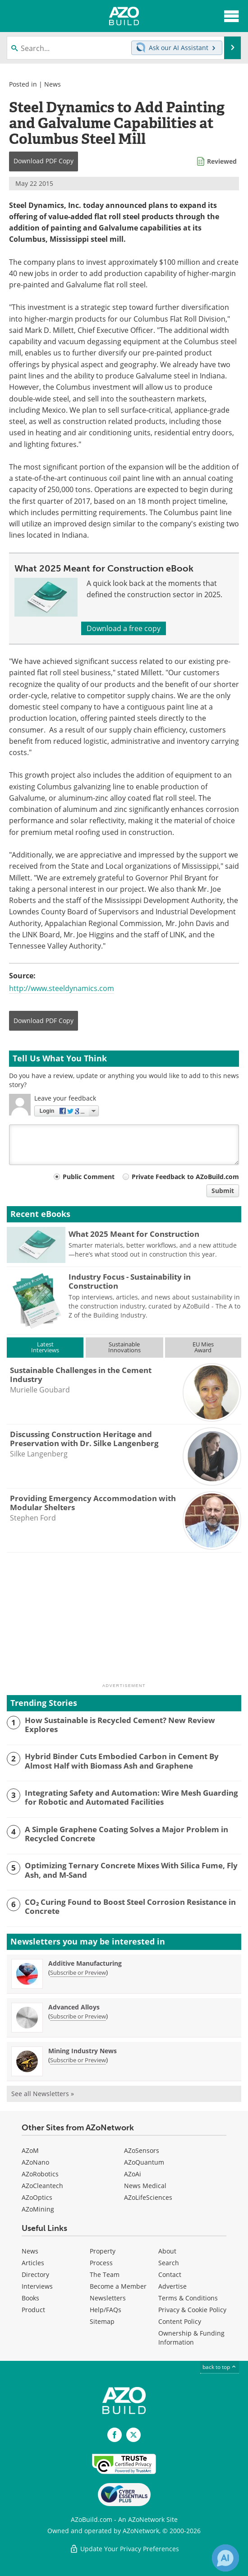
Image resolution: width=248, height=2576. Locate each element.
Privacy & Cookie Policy (192, 2309)
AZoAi (132, 2174)
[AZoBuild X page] (133, 2435)
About (167, 2251)
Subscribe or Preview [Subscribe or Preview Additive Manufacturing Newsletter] (78, 1972)
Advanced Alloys (74, 2007)
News (52, 84)
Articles (33, 2262)
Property (102, 2251)
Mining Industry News (82, 2050)
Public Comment (89, 1176)
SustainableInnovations (124, 1347)
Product (33, 2309)
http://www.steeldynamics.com (61, 988)
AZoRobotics (40, 2174)
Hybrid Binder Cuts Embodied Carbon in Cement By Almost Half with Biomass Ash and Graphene (122, 1761)
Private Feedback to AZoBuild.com (185, 1176)
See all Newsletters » (42, 2093)
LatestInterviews (45, 1347)
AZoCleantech (42, 2185)
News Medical (145, 2185)
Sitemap (102, 2321)
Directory (35, 2274)
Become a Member (118, 2286)
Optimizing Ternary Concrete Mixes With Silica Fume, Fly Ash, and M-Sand (131, 1870)
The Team (104, 2274)
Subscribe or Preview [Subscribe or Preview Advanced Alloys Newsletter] (78, 2016)
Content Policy (179, 2321)
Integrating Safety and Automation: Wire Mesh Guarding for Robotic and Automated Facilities (131, 1797)
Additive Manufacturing (85, 1963)
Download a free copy (124, 628)
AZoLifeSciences (148, 2197)
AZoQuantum (144, 2162)
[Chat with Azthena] (225, 2557)
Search (168, 2262)
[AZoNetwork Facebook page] (114, 2435)
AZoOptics (37, 2197)
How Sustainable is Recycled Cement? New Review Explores (120, 1725)
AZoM (30, 2150)
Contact (169, 2274)
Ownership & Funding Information (191, 2337)
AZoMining (38, 2209)
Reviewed (222, 161)
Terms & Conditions (188, 2298)
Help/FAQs (105, 2309)
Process (101, 2262)
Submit (222, 1190)
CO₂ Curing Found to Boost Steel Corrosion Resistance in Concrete (130, 1907)
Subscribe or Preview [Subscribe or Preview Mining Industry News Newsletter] (78, 2060)
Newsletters (108, 2298)
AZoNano (35, 2162)
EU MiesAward (203, 1347)
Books (30, 2298)
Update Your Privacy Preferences (124, 2548)
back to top (219, 2367)
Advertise (172, 2286)
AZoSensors (141, 2150)
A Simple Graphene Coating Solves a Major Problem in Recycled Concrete (126, 1834)
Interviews (37, 2286)
